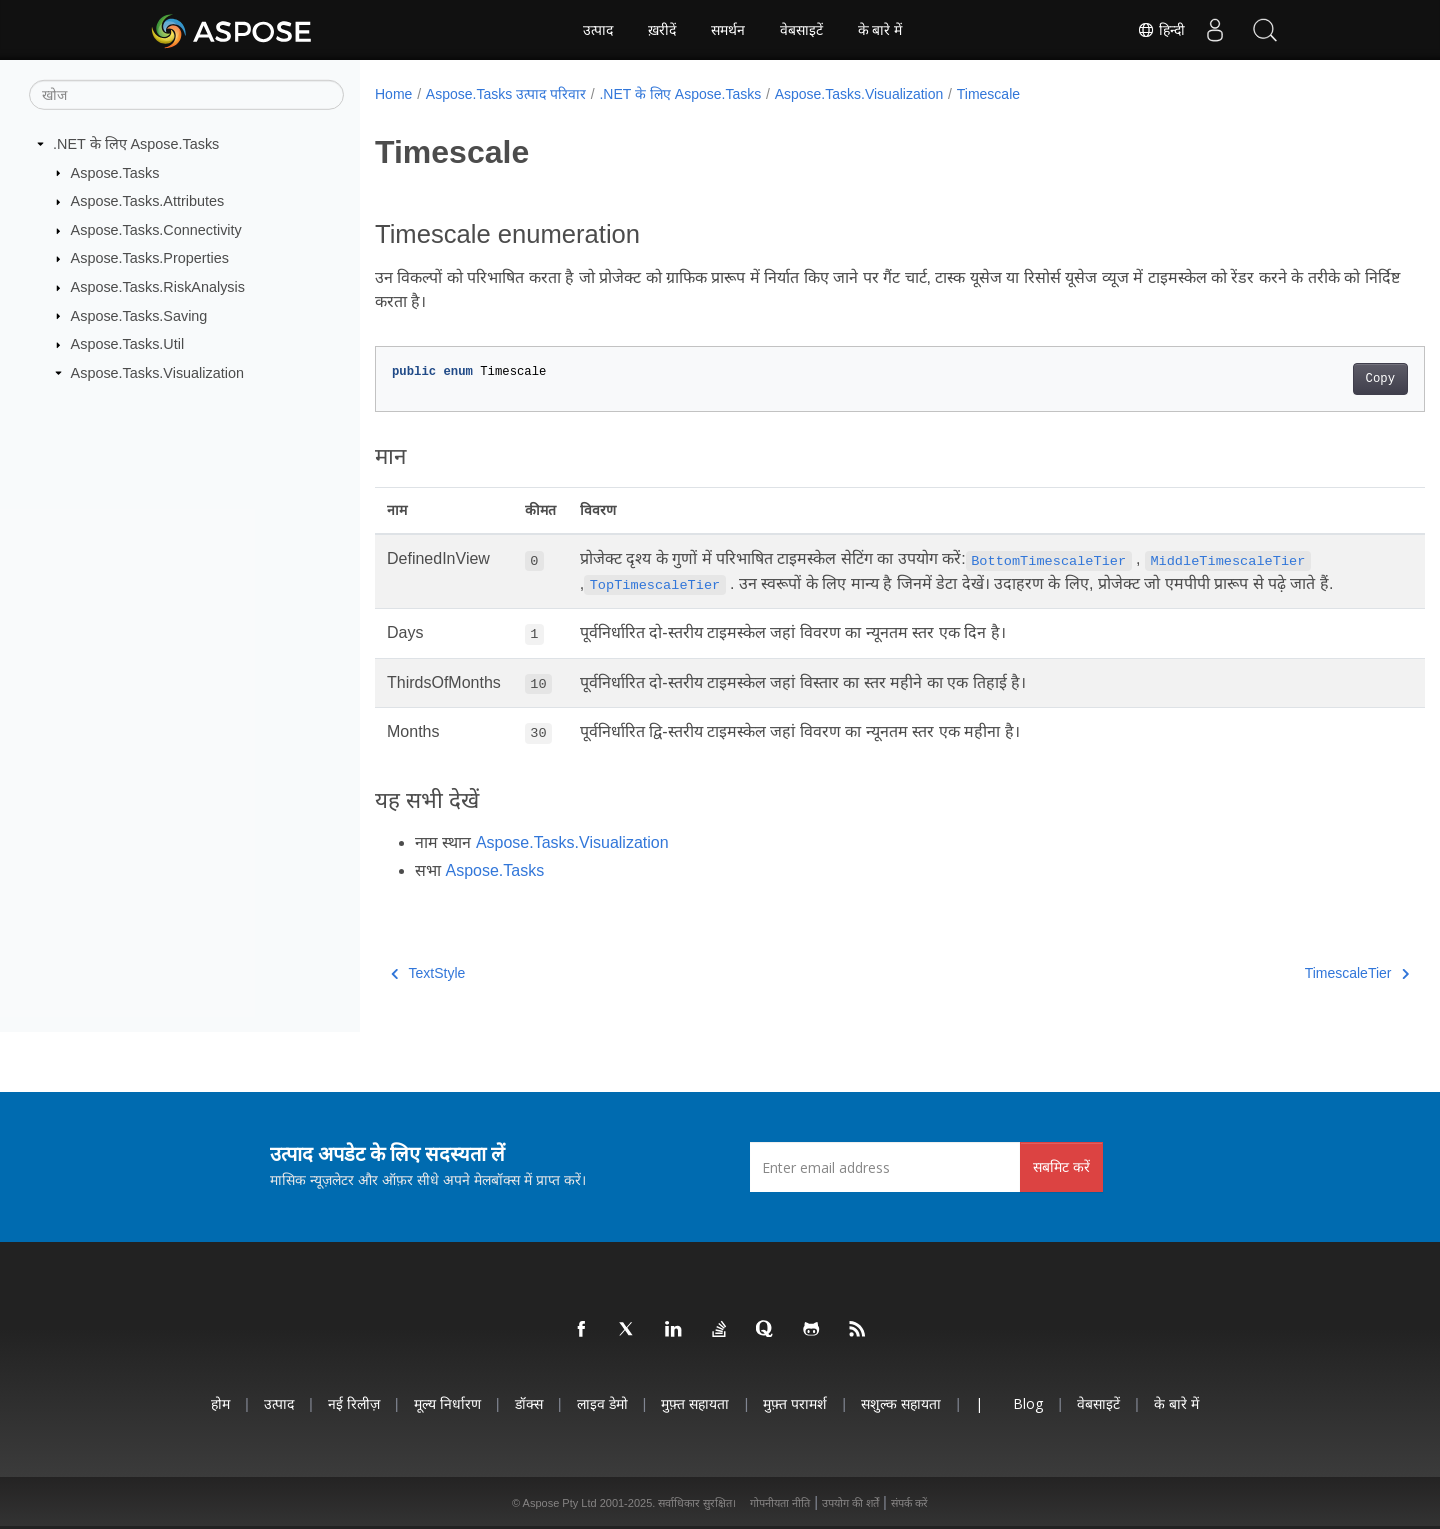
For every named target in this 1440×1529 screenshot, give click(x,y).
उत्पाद (598, 30)
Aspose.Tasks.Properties (150, 258)
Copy (1307, 379)
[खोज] (186, 95)
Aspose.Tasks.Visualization (157, 373)
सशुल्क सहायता (901, 1403)
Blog (1028, 1403)
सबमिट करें (1061, 1166)
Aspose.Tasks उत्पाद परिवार (506, 94)
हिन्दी (1161, 30)
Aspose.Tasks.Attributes (148, 201)
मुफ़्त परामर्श (795, 1403)
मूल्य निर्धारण (447, 1403)
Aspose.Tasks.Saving (139, 315)
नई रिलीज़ (354, 1403)
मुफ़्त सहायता (695, 1403)
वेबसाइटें (801, 30)
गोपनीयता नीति (780, 1503)
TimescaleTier (1284, 973)
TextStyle (428, 973)
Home (393, 94)
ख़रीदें (662, 30)
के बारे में (880, 30)
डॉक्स (529, 1403)
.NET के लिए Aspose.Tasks (136, 144)
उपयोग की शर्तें (850, 1503)
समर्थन (728, 30)
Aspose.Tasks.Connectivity (156, 230)
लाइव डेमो (602, 1403)
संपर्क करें (909, 1503)
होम (220, 1403)
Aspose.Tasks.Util (128, 344)
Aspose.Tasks (115, 172)
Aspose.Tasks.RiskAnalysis (158, 287)
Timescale (988, 94)
